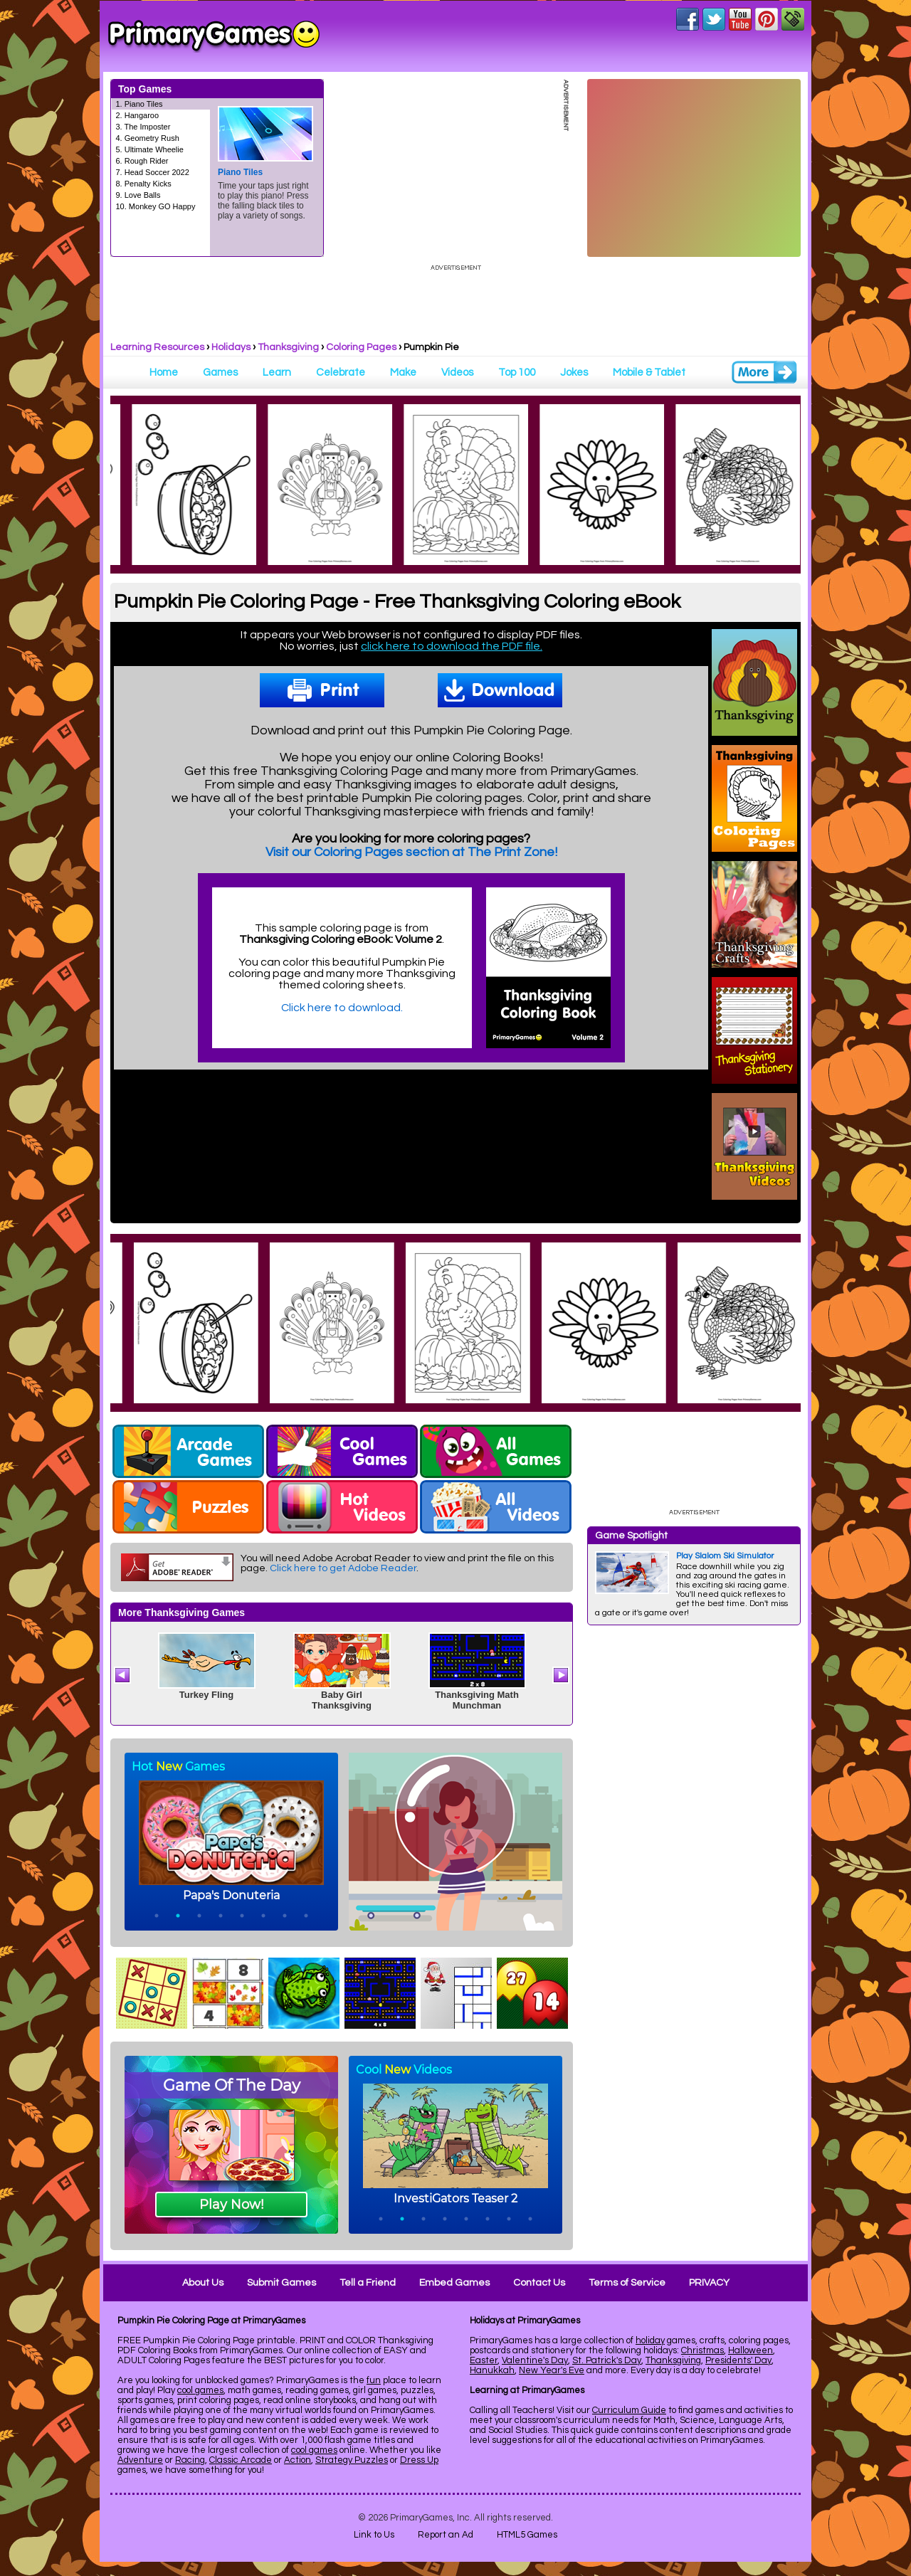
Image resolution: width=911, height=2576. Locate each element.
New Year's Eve (551, 2370)
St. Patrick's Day (606, 2360)
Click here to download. (342, 1007)
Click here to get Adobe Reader (343, 1568)
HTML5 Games (527, 2535)
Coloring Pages (361, 347)
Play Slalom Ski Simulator (725, 1556)
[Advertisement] (694, 1849)
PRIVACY (709, 2283)
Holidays (231, 347)
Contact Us (539, 2283)
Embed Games (454, 2283)
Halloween (750, 2350)
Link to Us (374, 2535)
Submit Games (281, 2283)
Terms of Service (627, 2283)
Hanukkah (492, 2370)
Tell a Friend (367, 2283)
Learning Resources (157, 347)
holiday (650, 2340)
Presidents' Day (738, 2360)
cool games (200, 2390)
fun (374, 2380)
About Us (202, 2283)
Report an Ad (445, 2535)
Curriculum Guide (629, 2410)
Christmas (702, 2350)
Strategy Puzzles (351, 2460)
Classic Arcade (240, 2460)
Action (297, 2460)
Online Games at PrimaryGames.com (214, 36)
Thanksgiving (288, 347)
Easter (483, 2360)
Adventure (140, 2460)
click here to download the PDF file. (451, 646)
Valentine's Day (535, 2360)
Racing (190, 2460)
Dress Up (419, 2460)
